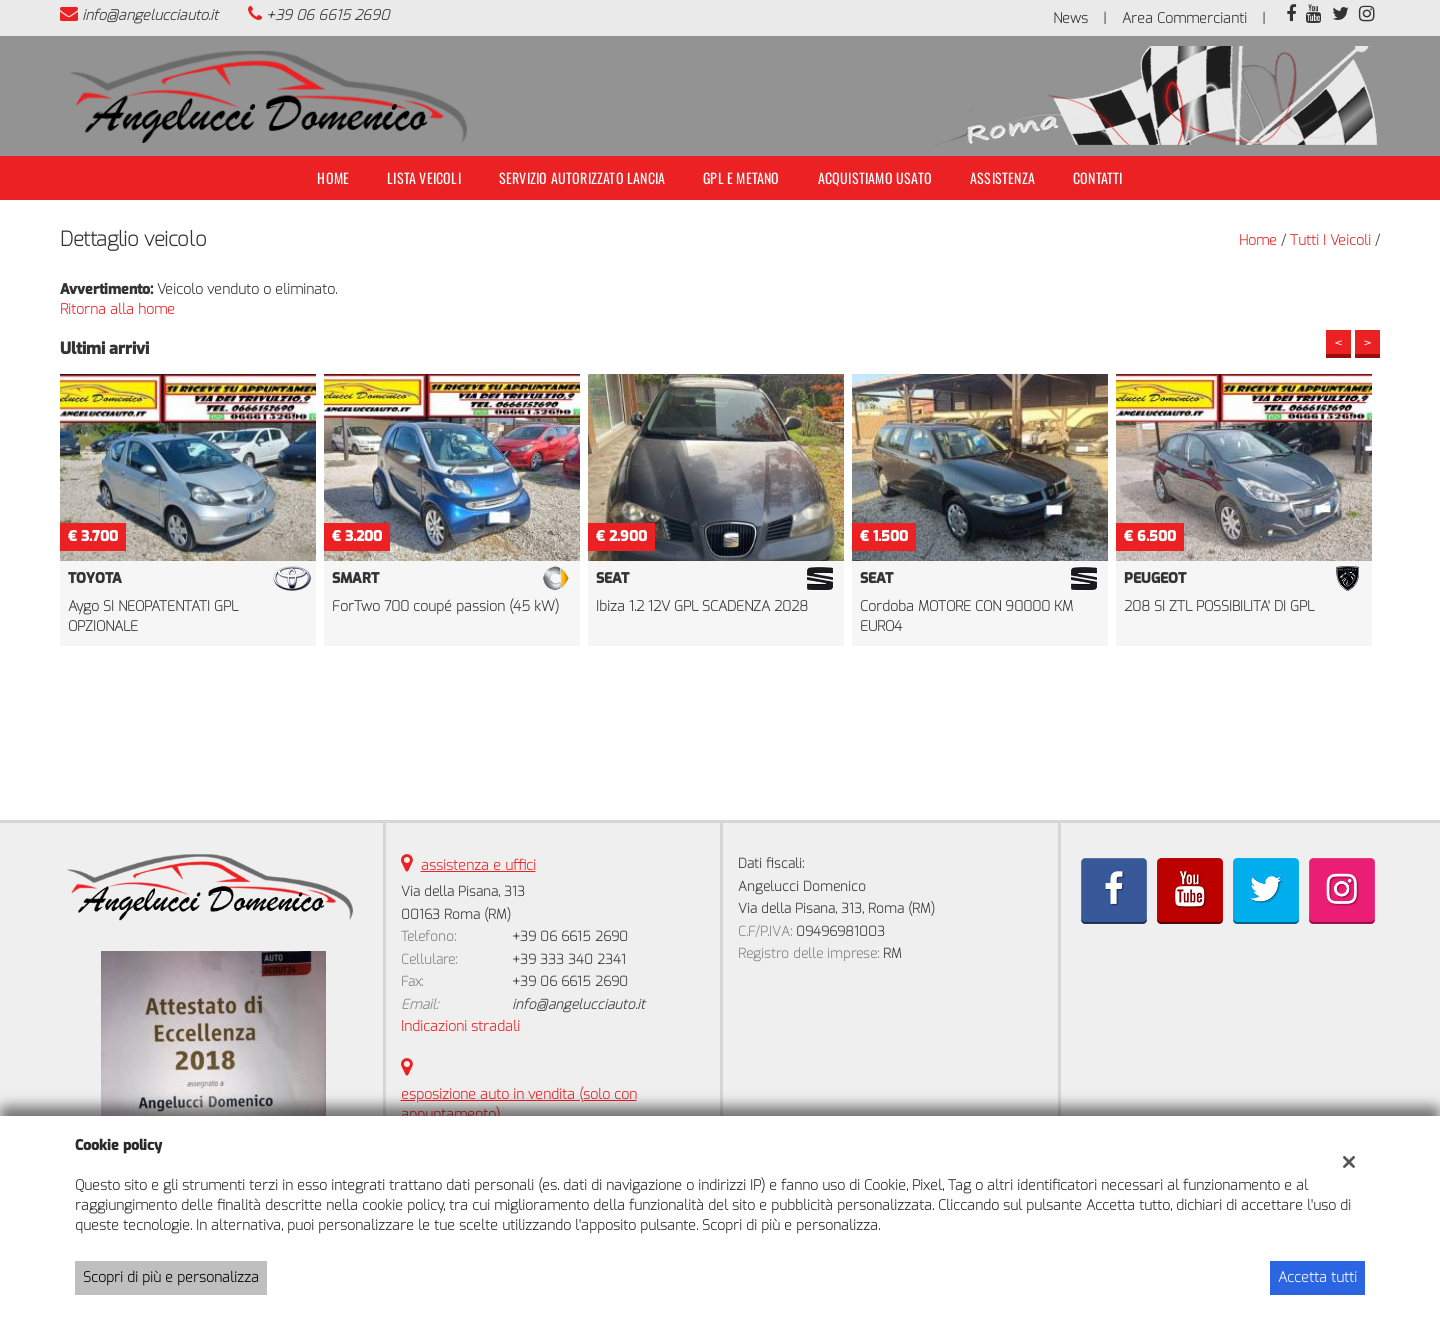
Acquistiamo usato (875, 177)
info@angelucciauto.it (150, 15)
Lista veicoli (424, 177)
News (1070, 18)
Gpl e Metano (741, 177)
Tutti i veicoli (1330, 240)
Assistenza (1002, 177)
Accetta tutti (1317, 1277)
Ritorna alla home (117, 309)
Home (333, 177)
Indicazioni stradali (460, 1026)
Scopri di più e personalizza (171, 1277)
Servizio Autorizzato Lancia (582, 177)
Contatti (1098, 177)
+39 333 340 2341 (569, 959)
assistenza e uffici (478, 865)
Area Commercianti (1184, 18)
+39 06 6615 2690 (327, 15)
